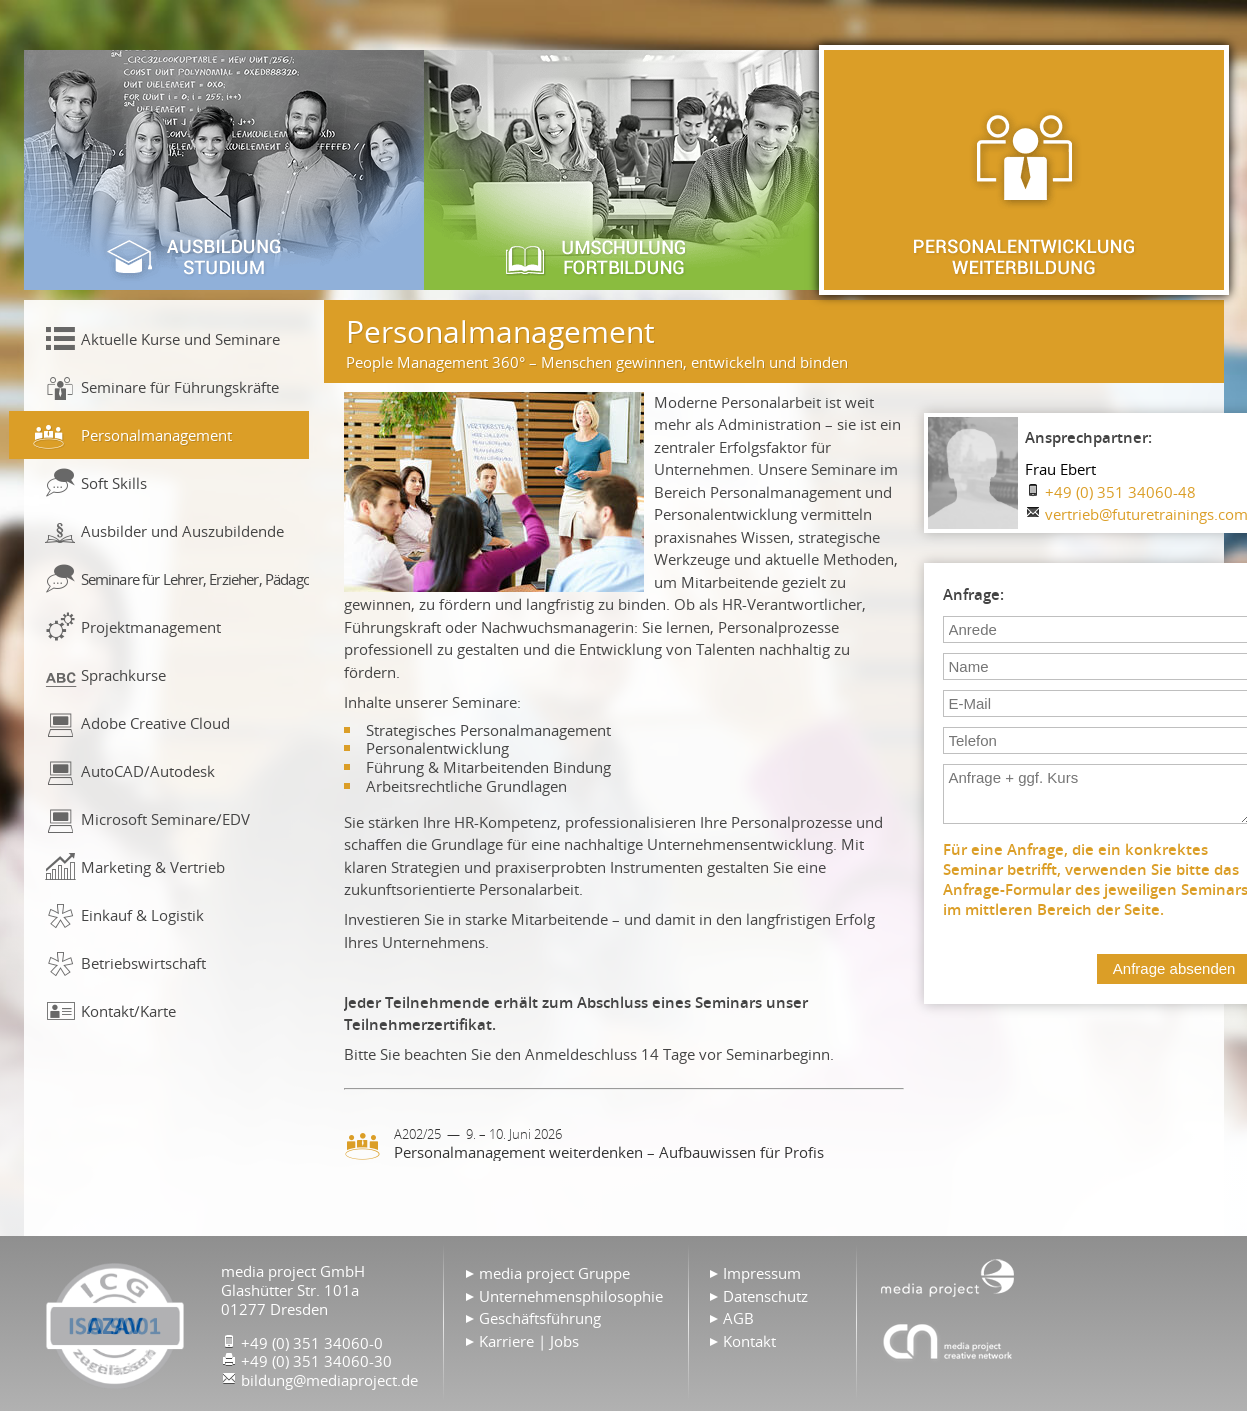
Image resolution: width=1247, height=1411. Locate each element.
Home (948, 1276)
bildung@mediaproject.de (329, 1380)
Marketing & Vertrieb (153, 867)
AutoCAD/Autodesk (148, 771)
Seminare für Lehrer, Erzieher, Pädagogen (195, 579)
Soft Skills (114, 483)
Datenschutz (765, 1296)
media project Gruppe (554, 1273)
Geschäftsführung (540, 1318)
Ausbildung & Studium (224, 170)
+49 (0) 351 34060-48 (1120, 492)
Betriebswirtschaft (143, 963)
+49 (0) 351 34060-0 (312, 1343)
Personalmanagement (156, 435)
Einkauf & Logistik (142, 915)
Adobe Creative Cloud (155, 723)
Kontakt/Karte (128, 1011)
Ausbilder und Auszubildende (182, 531)
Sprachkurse (123, 675)
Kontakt (749, 1341)
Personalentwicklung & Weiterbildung (1024, 170)
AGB (738, 1318)
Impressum (762, 1273)
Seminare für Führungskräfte (180, 387)
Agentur (948, 1341)
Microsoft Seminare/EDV (165, 819)
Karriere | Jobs (529, 1341)
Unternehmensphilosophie (571, 1296)
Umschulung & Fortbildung (624, 170)
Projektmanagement (151, 627)
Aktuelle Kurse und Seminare (180, 339)
